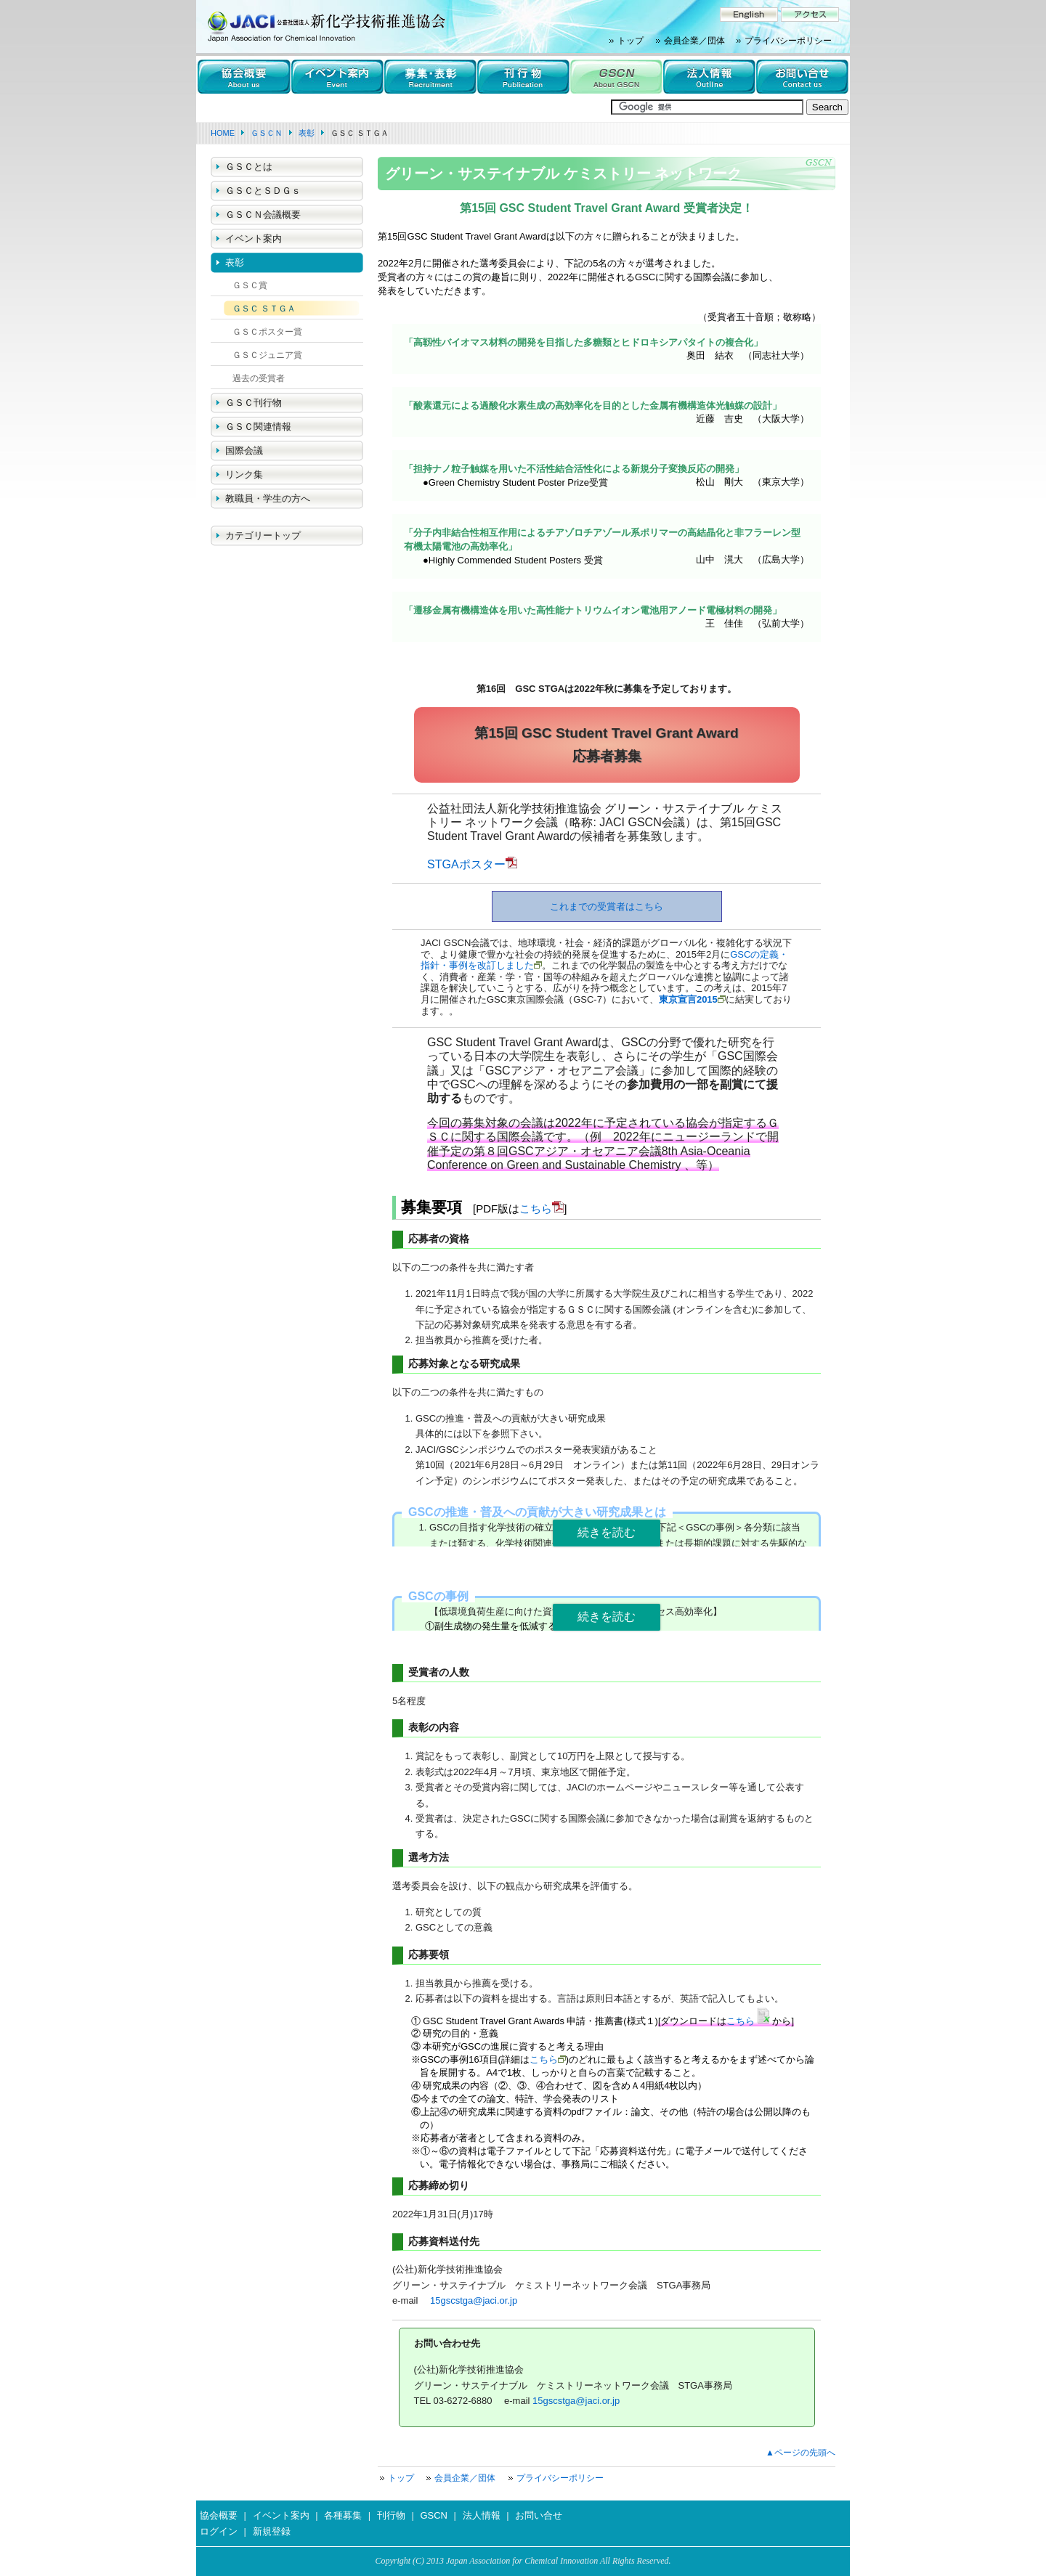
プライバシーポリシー (788, 41)
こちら (535, 1208)
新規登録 (272, 2531)
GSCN (433, 2515)
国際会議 (244, 450)
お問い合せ (538, 2515)
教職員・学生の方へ (267, 498)
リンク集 (244, 474)
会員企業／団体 (694, 41)
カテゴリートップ (263, 535)
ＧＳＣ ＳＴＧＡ (264, 308)
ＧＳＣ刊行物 (253, 402)
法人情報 (481, 2515)
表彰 (234, 262)
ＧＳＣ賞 (249, 285)
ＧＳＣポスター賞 (267, 332)
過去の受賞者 (258, 378)
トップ (630, 41)
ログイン (219, 2531)
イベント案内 (253, 238)
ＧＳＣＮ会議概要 (263, 214)
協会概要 (219, 2515)
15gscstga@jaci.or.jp (473, 2300)
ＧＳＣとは (248, 166)
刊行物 (391, 2515)
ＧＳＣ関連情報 (258, 426)
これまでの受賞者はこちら (606, 906)
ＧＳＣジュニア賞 (267, 355)
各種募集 (343, 2515)
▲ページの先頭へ (800, 2452)
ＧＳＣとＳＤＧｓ (263, 190)
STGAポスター (466, 864)
